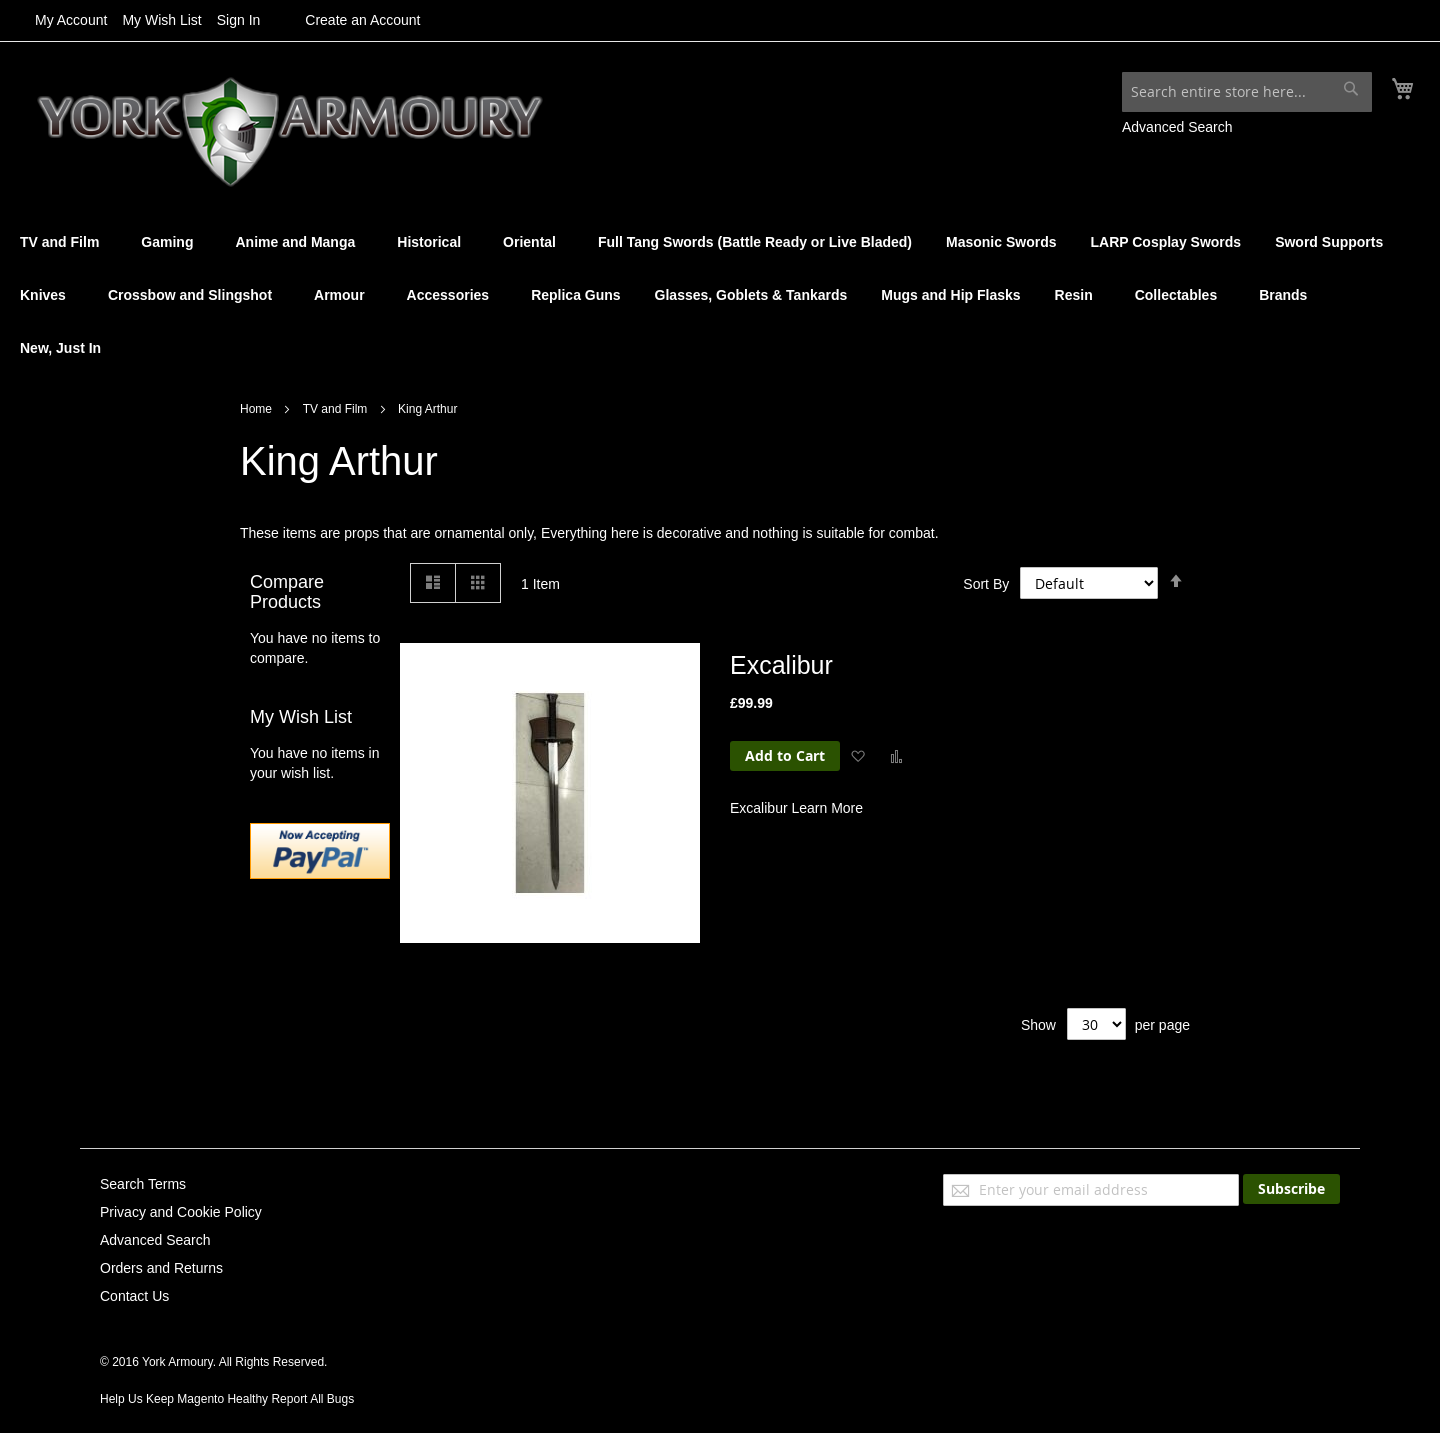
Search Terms (143, 1184)
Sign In (239, 20)
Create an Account (362, 20)
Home (257, 412)
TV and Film (337, 412)
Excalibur (781, 668)
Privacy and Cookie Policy (181, 1212)
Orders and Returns (161, 1268)
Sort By (986, 586)
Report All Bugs (312, 1399)
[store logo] (273, 129)
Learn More (827, 811)
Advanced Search (1177, 127)
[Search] (1351, 88)
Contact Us (134, 1296)
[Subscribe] (1291, 1189)
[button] (857, 758)
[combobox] (1247, 92)
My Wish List (161, 20)
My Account (71, 20)
